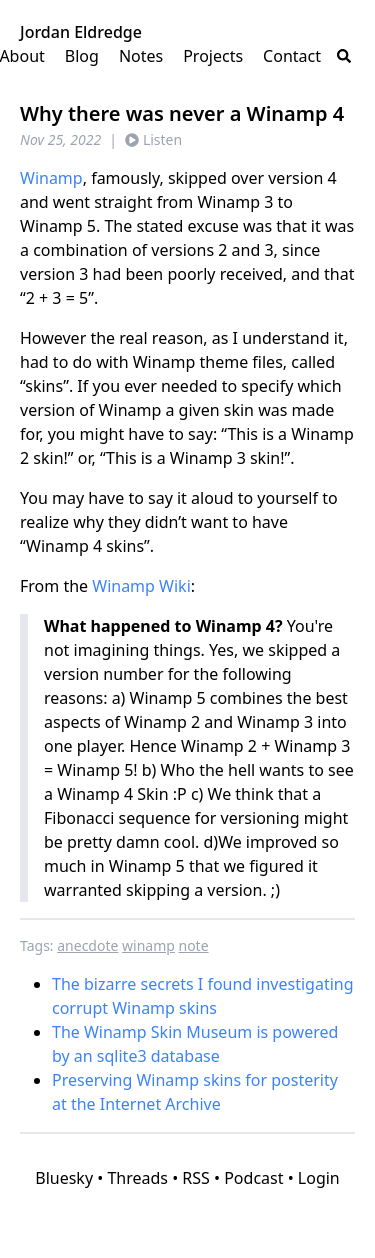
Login (319, 1178)
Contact (292, 56)
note (194, 945)
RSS (196, 1178)
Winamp (51, 178)
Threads (137, 1178)
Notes (141, 56)
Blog (82, 56)
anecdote (87, 945)
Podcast (253, 1178)
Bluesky (64, 1178)
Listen (153, 139)
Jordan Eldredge (81, 32)
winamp (148, 945)
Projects (213, 56)
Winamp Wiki (141, 586)
